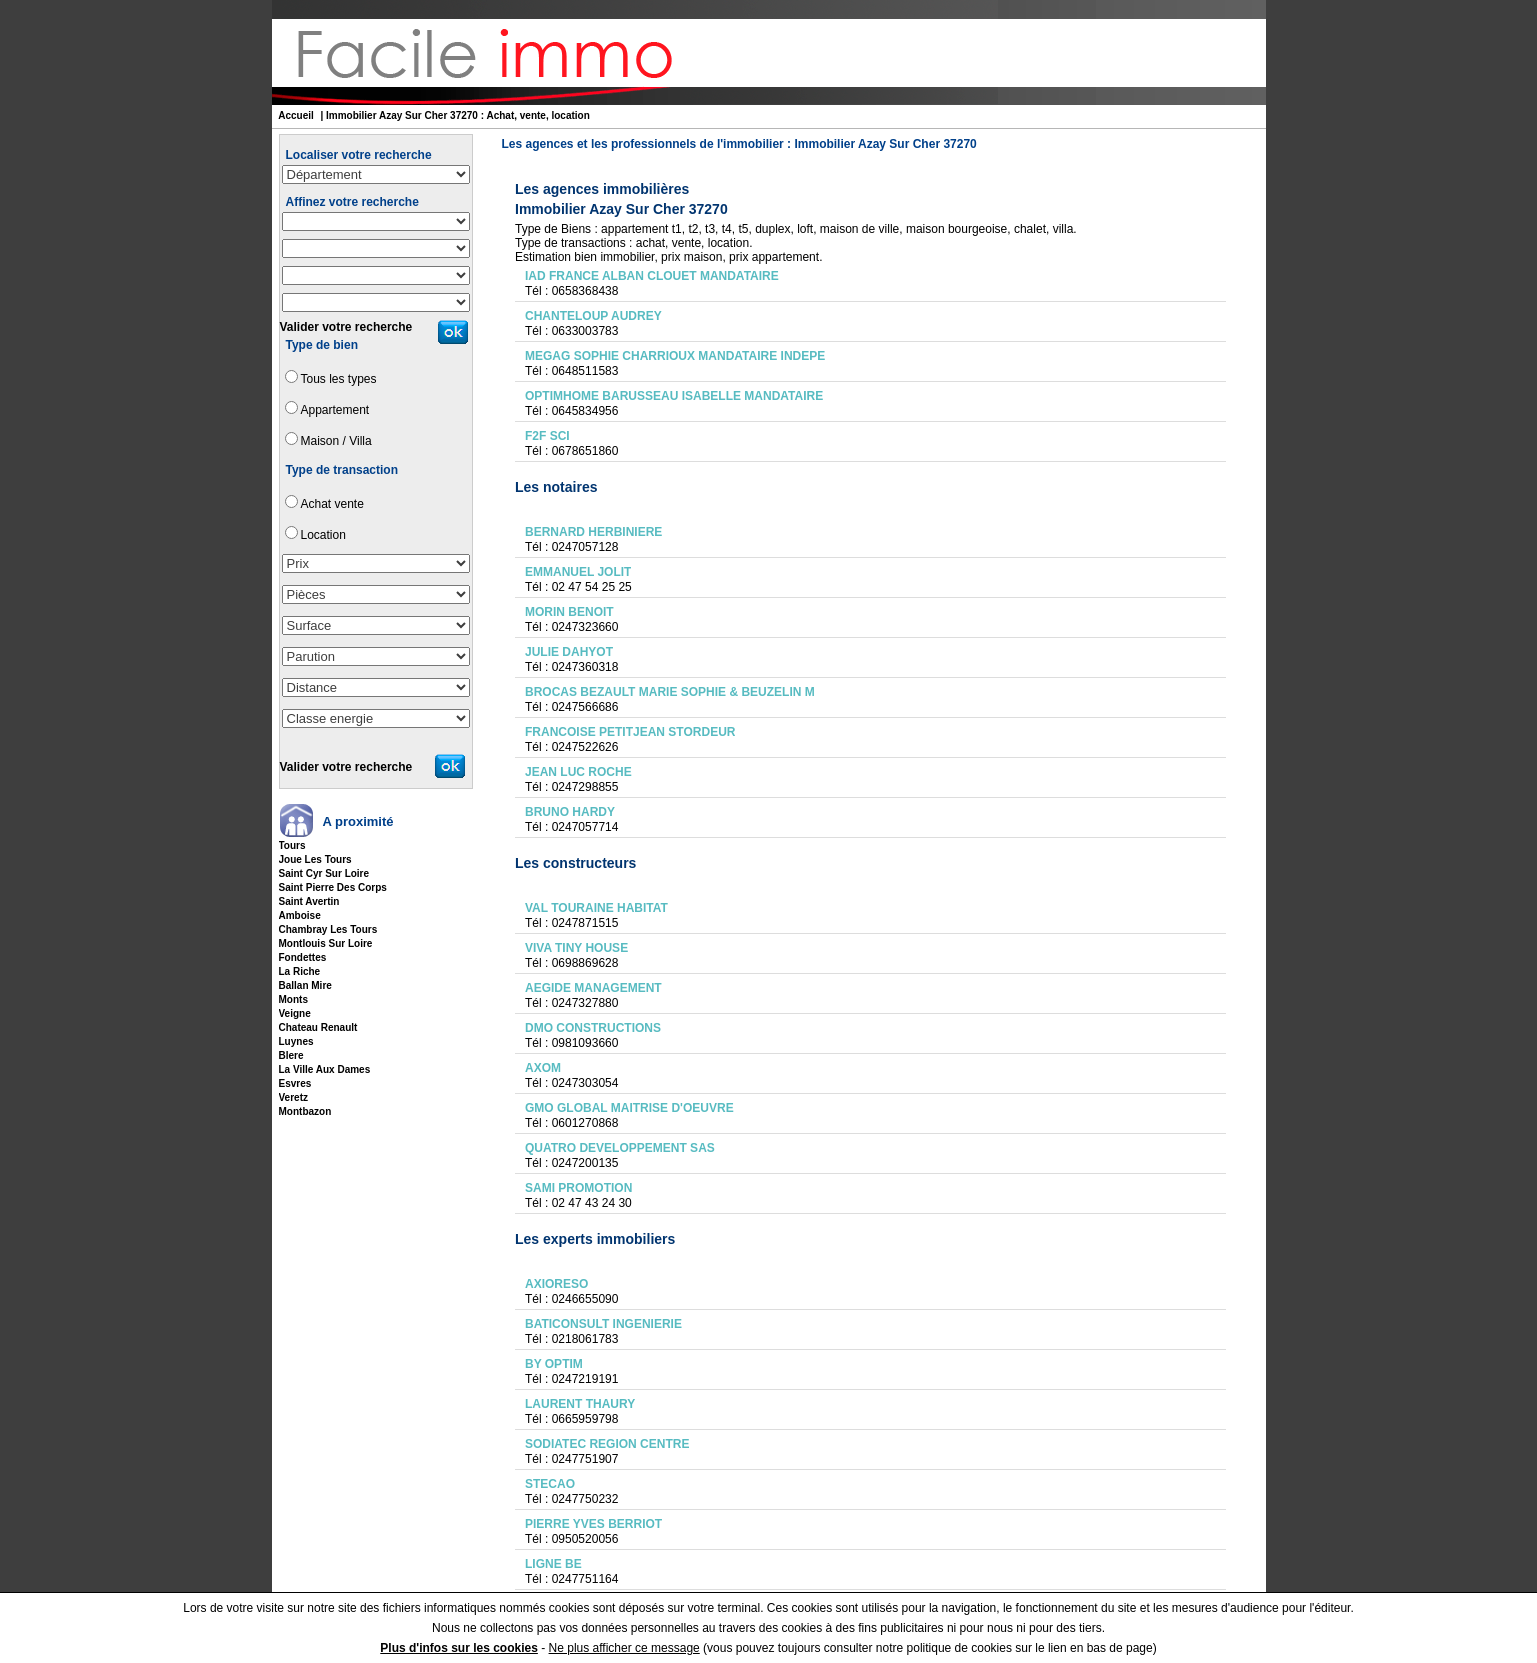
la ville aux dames (325, 1069)
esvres (295, 1083)
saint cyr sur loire (324, 873)
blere (291, 1055)
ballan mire (305, 985)
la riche (300, 971)
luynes (296, 1041)
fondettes (303, 957)
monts (293, 999)
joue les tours (315, 859)
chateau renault (318, 1027)
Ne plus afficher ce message (624, 1648)
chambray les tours (328, 929)
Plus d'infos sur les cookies (459, 1648)
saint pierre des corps (333, 887)
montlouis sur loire (326, 943)
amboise (300, 915)
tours (292, 845)
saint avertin (309, 901)
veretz (293, 1097)
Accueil (296, 115)
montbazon (305, 1111)
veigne (295, 1013)
